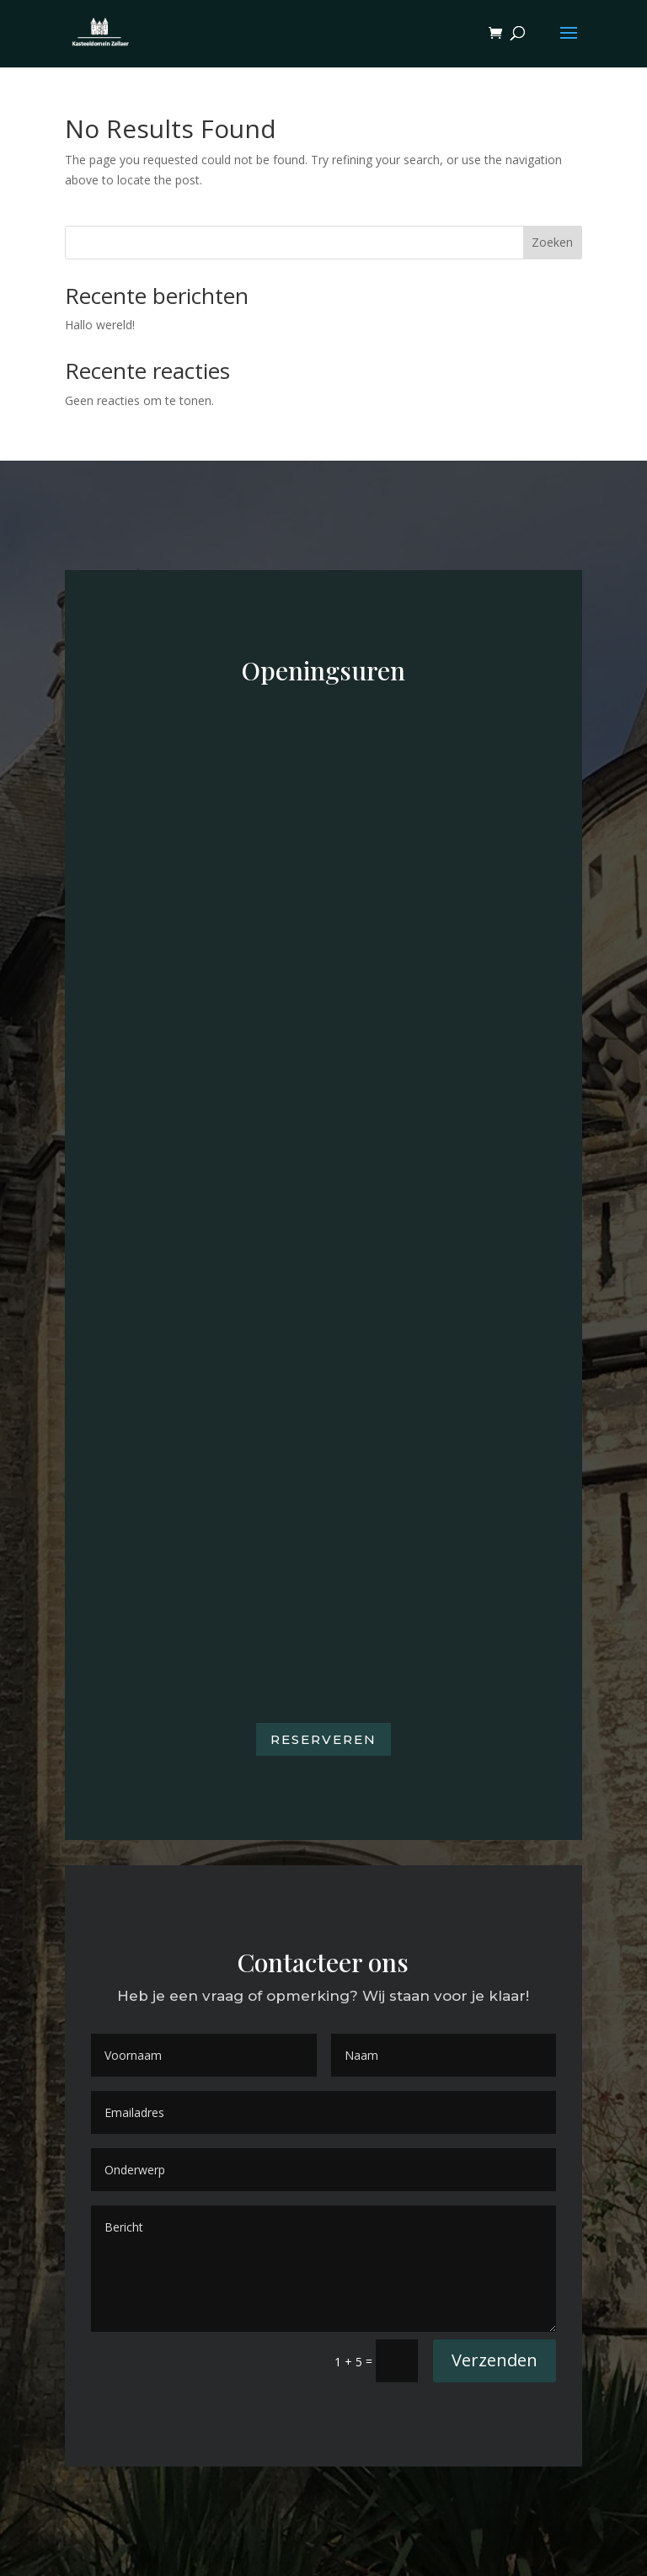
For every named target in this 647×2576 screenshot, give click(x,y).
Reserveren (323, 1739)
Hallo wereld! (100, 325)
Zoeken (552, 242)
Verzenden (494, 2360)
